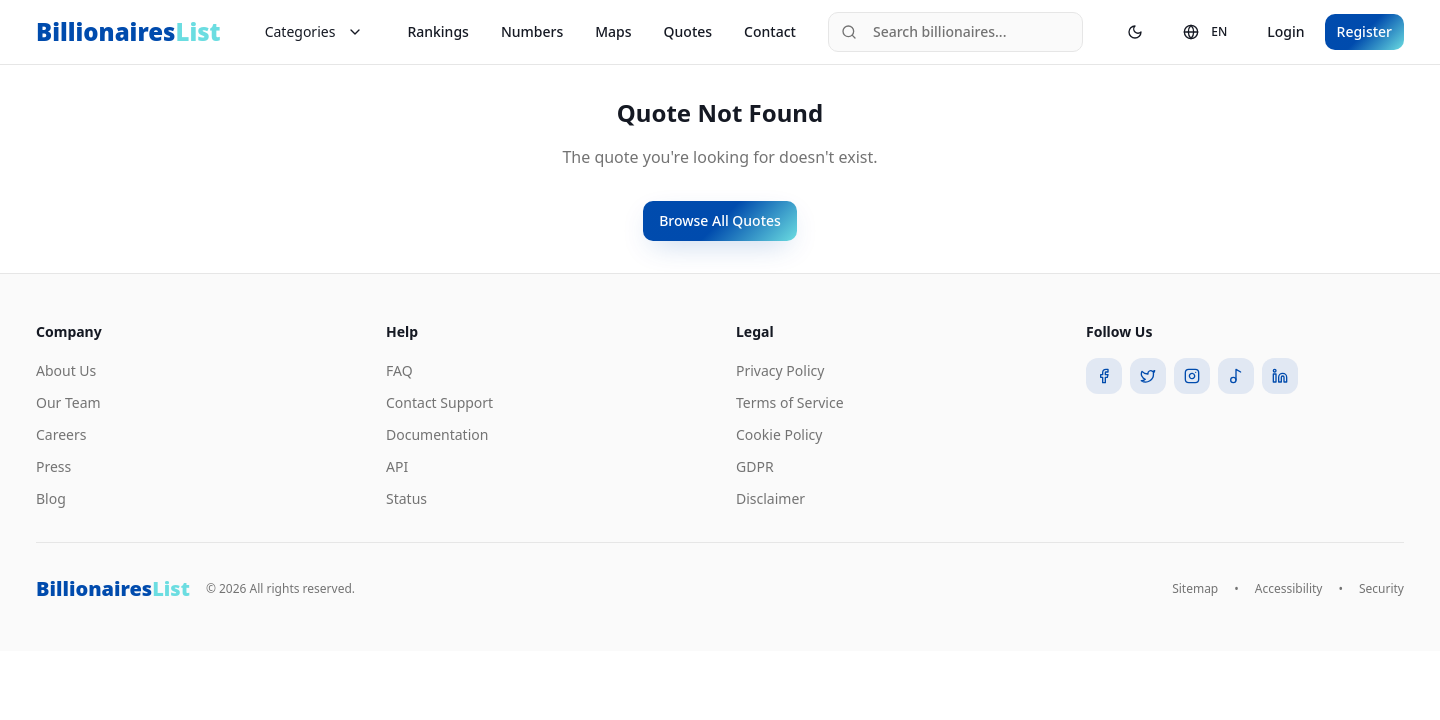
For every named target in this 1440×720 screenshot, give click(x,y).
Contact (770, 31)
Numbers (532, 31)
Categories (314, 31)
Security (1381, 589)
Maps (613, 31)
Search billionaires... (924, 31)
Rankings (438, 31)
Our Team (68, 402)
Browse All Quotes (720, 220)
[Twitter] (1148, 376)
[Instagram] (1192, 376)
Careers (61, 434)
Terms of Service (790, 402)
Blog (51, 498)
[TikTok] (1236, 376)
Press (53, 466)
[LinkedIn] (1280, 376)
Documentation (437, 434)
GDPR (755, 466)
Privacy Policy (780, 370)
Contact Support (439, 402)
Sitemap (1195, 589)
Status (406, 498)
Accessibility (1289, 589)
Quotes (688, 31)
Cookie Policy (779, 434)
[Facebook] (1104, 376)
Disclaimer (770, 498)
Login (1285, 31)
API (397, 466)
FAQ (399, 370)
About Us (66, 370)
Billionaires (128, 32)
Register (1364, 31)
